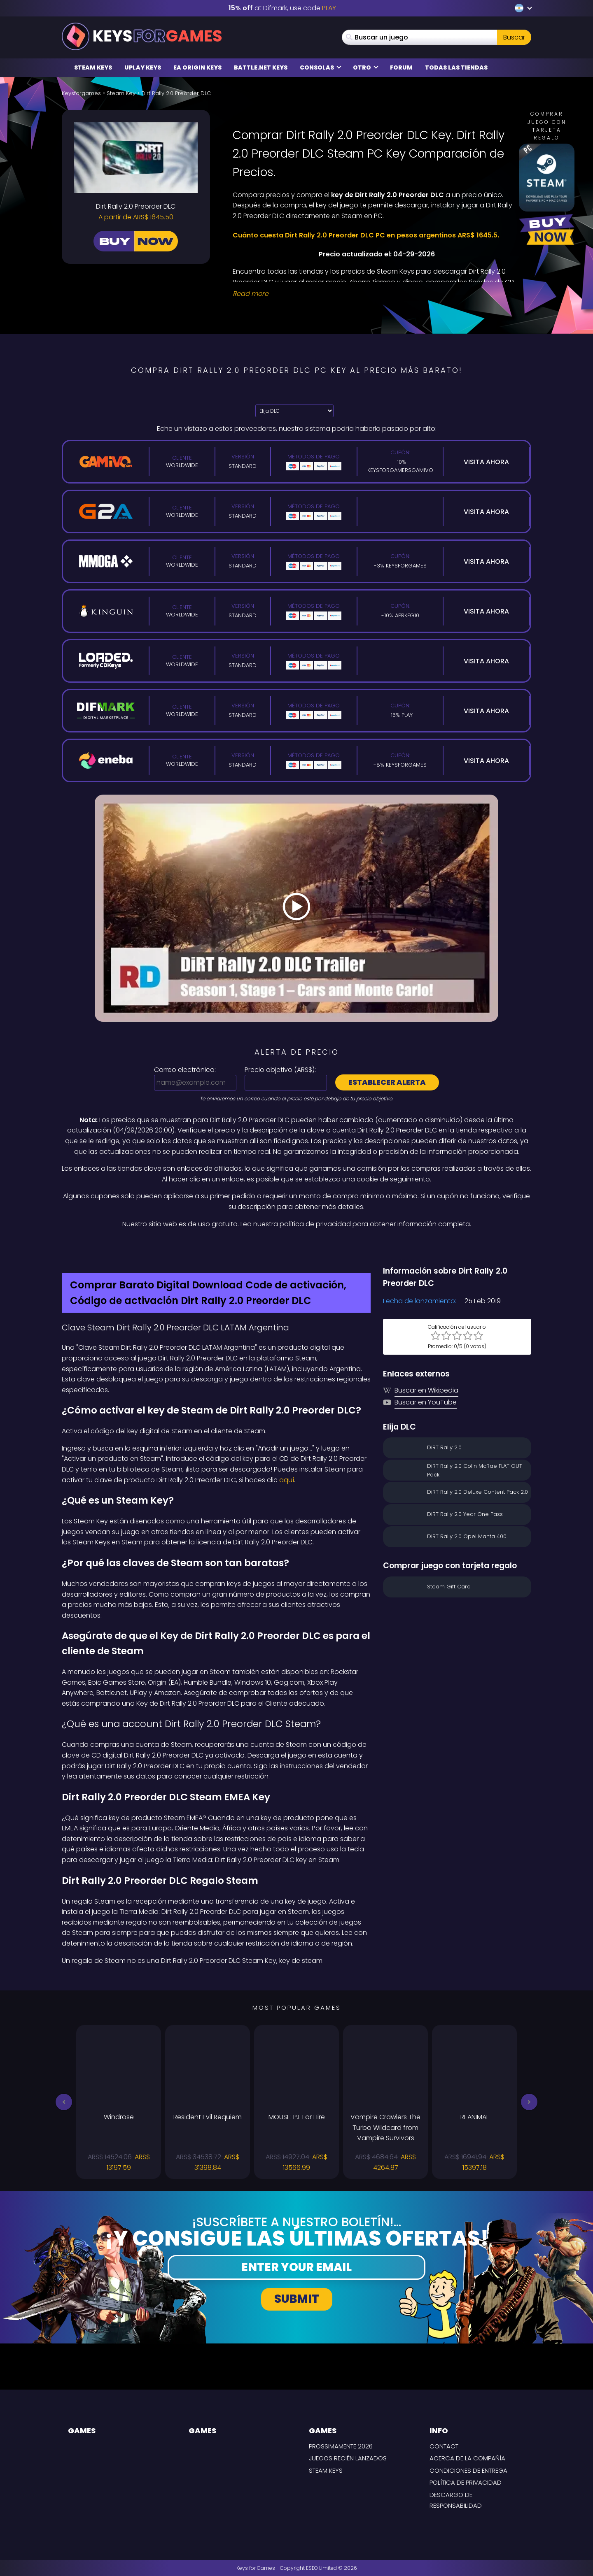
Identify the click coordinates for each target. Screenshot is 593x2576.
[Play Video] (296, 908)
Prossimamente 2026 (341, 2446)
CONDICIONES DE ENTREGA (468, 2470)
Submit (296, 2299)
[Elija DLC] (294, 411)
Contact (444, 2446)
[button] (64, 2102)
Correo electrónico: (185, 1069)
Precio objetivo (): (280, 1069)
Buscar (514, 37)
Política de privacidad (466, 2482)
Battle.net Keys (260, 67)
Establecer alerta (387, 1082)
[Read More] (377, 293)
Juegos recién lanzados (348, 2458)
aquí (286, 1480)
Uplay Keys (142, 67)
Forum (401, 67)
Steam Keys (93, 67)
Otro (365, 67)
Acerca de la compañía (467, 2458)
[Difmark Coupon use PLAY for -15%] (296, 1247)
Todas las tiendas (456, 67)
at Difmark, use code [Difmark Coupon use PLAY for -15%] (282, 8)
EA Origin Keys (197, 67)
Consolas (320, 67)
